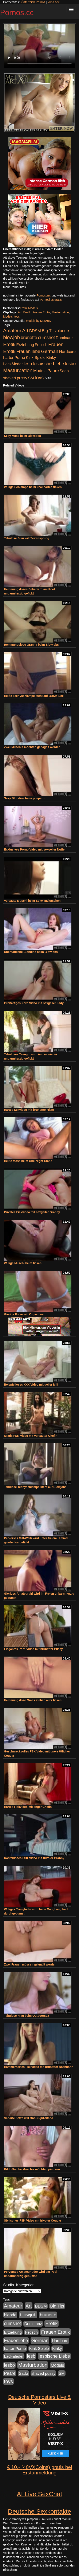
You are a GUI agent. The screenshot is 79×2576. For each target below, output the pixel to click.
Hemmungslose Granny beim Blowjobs (31, 644)
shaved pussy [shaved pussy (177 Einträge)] (15, 378)
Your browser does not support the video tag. (39, 46)
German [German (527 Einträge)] (49, 351)
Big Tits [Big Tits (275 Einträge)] (49, 330)
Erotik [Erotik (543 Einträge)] (9, 344)
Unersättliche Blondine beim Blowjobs (31, 952)
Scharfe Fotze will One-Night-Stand (28, 2118)
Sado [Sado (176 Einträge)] (64, 371)
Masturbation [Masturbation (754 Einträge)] (17, 370)
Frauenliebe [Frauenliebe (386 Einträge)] (28, 351)
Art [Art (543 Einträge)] (25, 330)
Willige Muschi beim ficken (23, 1263)
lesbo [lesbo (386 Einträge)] (70, 363)
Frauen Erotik (41, 312)
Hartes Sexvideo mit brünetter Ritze (29, 1109)
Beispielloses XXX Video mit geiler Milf (31, 1384)
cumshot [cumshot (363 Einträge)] (46, 337)
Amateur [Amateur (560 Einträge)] (12, 330)
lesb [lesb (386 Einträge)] (28, 363)
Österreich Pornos (33, 2)
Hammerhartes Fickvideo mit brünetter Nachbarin (38, 2067)
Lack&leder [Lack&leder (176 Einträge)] (13, 364)
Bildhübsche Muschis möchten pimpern (32, 2169)
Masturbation (60, 312)
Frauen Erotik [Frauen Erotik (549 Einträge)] (55, 2332)
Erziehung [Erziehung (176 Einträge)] (25, 344)
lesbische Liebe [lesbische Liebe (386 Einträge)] (48, 363)
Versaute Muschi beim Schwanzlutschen (32, 900)
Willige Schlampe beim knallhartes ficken (33, 487)
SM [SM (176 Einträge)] (31, 378)
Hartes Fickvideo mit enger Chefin (28, 1807)
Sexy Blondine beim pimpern (24, 798)
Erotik (27, 312)
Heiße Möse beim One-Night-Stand (28, 1161)
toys (17, 316)
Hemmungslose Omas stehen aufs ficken (33, 1700)
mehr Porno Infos (14, 287)
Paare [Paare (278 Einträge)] (53, 370)
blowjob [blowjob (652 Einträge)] (11, 337)
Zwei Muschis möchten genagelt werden (32, 747)
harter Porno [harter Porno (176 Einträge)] (14, 357)
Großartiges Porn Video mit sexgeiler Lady (34, 1003)
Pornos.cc (17, 12)
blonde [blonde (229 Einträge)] (62, 330)
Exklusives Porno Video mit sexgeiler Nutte (34, 849)
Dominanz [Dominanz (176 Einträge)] (65, 337)
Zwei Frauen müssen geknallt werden (30, 1964)
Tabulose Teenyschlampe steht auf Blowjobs (35, 1487)
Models (8, 316)
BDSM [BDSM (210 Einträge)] (35, 331)
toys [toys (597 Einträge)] (39, 377)
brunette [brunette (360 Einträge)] (29, 337)
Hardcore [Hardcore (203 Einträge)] (67, 351)
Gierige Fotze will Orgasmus (24, 1314)
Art (20, 312)
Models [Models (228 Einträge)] (40, 370)
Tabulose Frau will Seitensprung (26, 538)
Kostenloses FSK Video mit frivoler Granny (34, 1858)
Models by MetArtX (38, 320)
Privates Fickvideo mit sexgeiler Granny (32, 1212)
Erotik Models (29, 308)
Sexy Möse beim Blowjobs (22, 435)
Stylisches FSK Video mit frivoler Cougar (32, 2220)
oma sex (54, 2)
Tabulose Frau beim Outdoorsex (26, 2015)
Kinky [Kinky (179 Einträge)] (51, 357)
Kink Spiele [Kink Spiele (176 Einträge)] (36, 357)
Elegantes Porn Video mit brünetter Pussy (33, 1649)
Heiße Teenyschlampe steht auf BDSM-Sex (34, 696)
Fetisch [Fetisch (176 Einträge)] (41, 344)
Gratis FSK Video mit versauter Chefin (30, 1435)
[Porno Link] (39, 102)
